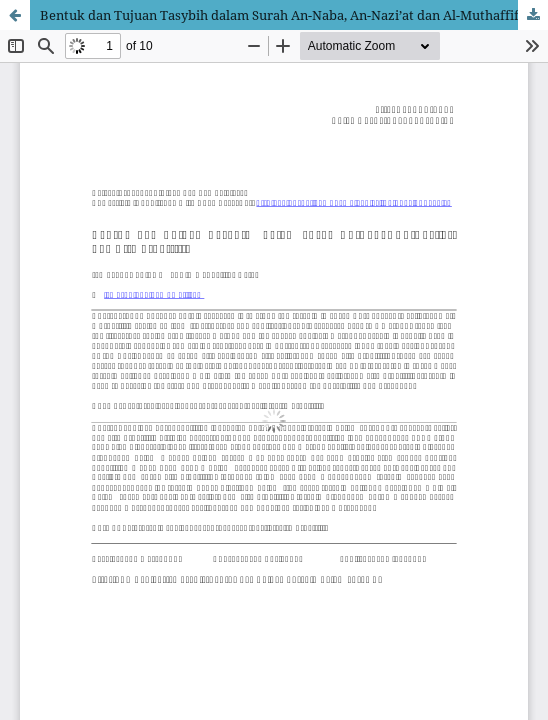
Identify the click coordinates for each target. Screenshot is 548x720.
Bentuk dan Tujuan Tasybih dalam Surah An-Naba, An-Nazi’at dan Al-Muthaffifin (285, 15)
